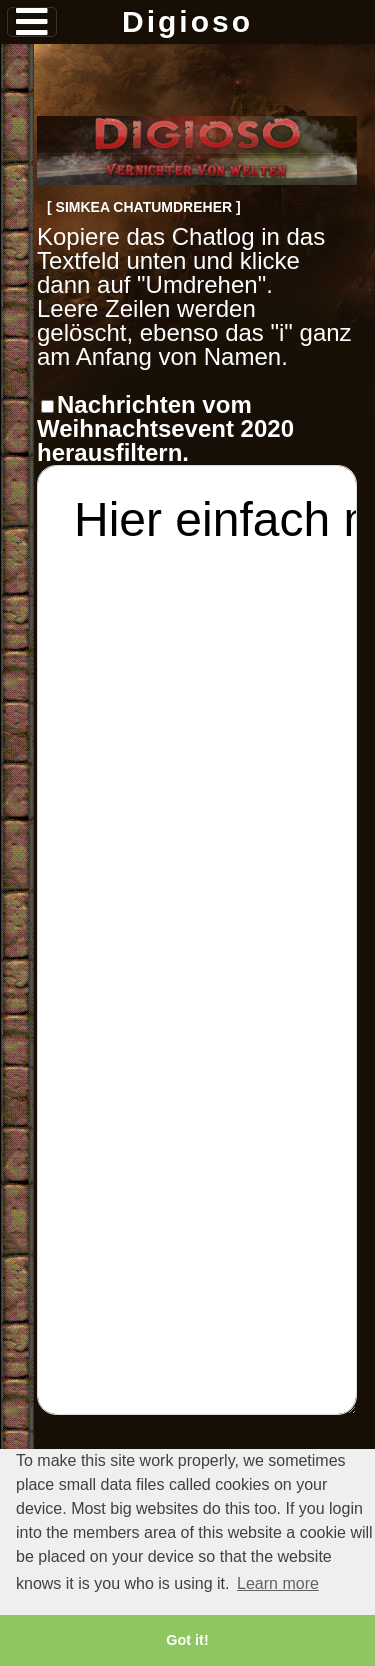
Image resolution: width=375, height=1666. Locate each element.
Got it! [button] (187, 1640)
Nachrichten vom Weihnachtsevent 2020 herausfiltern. (165, 428)
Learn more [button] (278, 1583)
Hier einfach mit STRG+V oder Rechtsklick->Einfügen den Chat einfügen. (197, 940)
